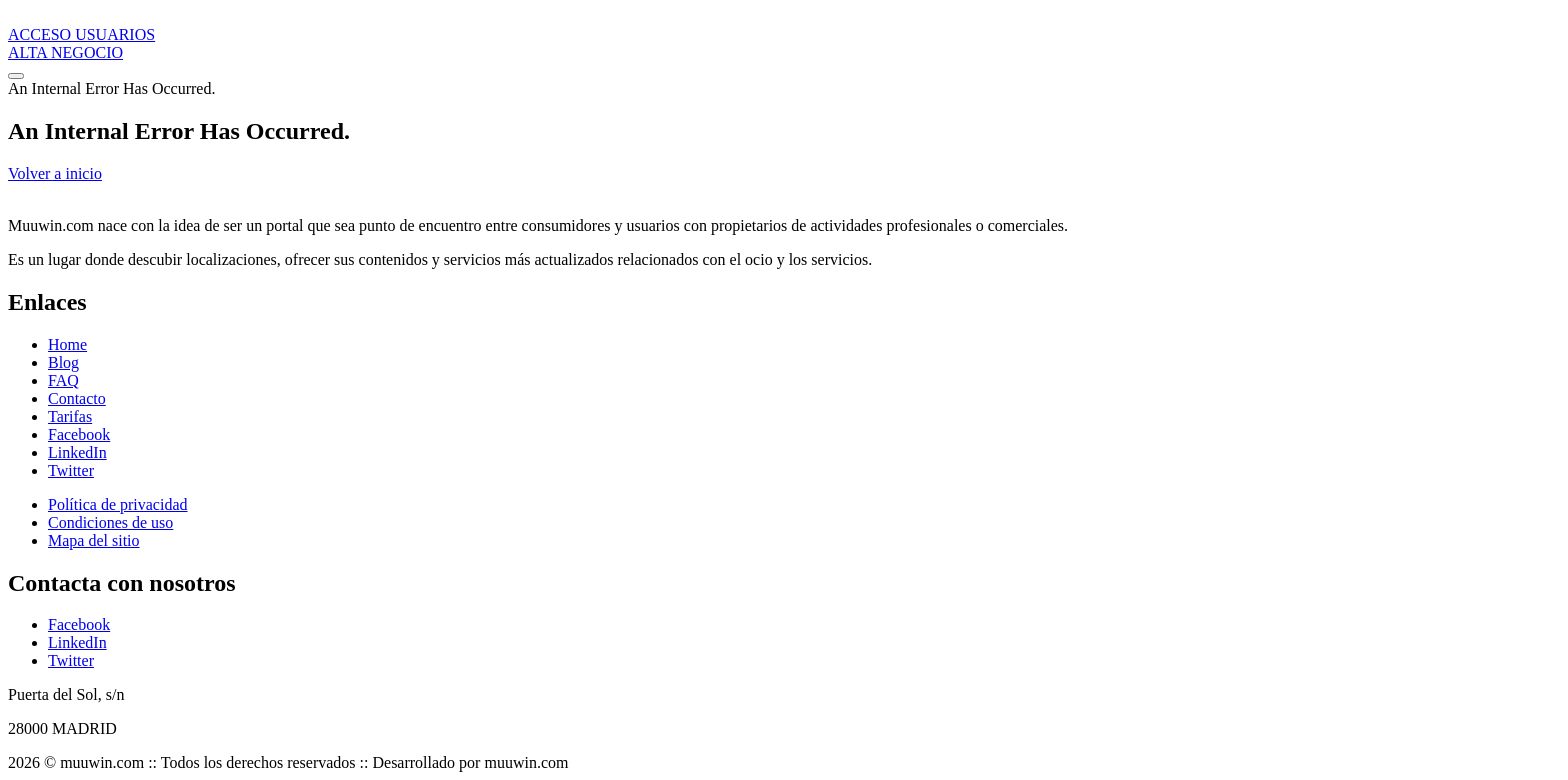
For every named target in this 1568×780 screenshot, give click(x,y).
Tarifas (70, 416)
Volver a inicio (55, 173)
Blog (63, 362)
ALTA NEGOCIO (65, 52)
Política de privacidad (118, 504)
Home (67, 344)
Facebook (79, 434)
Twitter (71, 470)
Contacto (77, 398)
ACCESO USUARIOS (81, 34)
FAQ (63, 380)
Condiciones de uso (110, 522)
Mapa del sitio (94, 540)
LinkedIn (77, 452)
